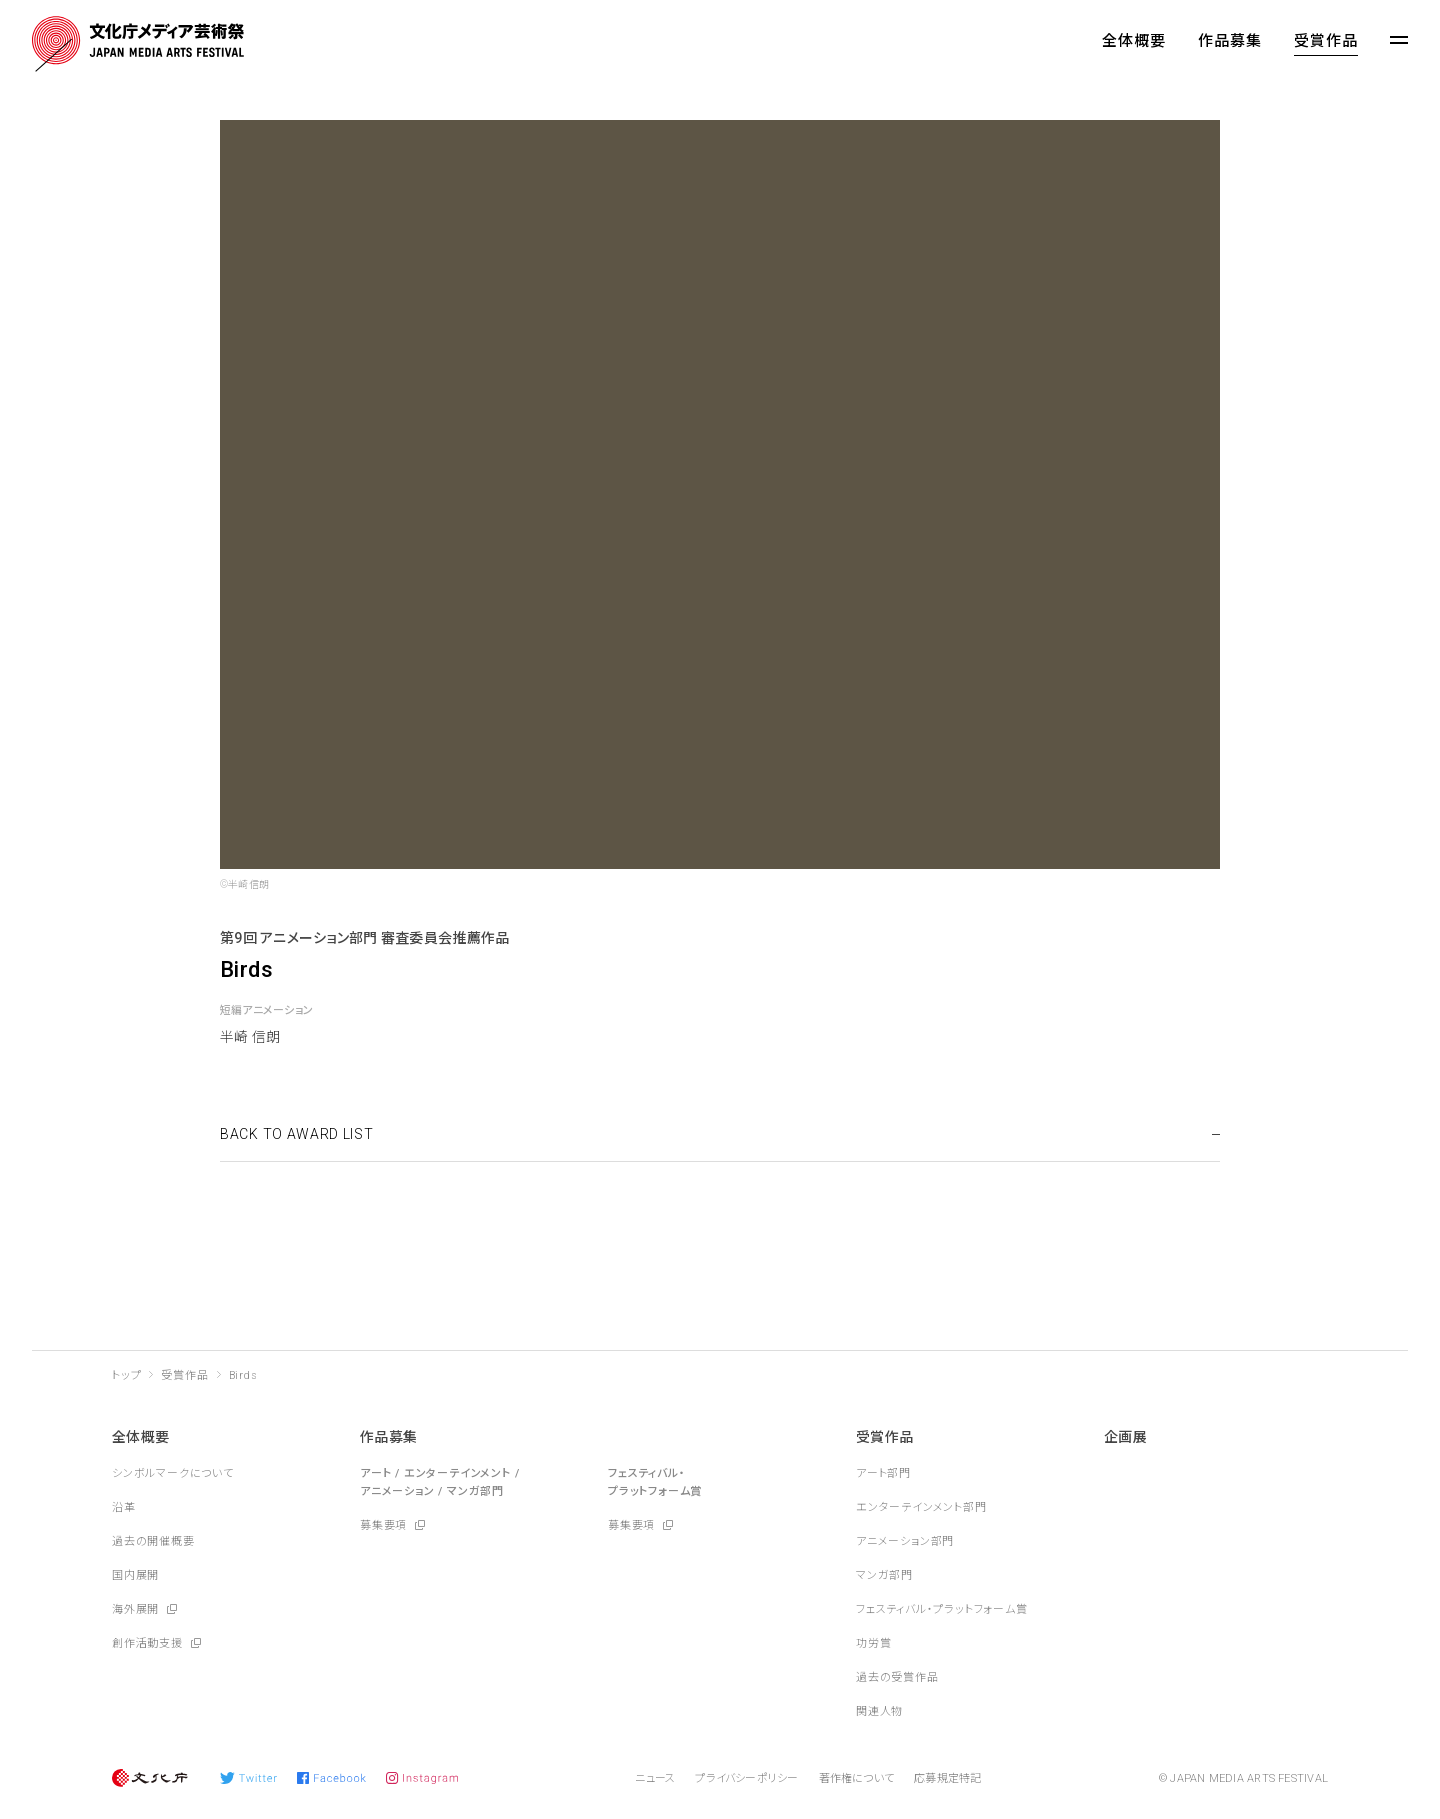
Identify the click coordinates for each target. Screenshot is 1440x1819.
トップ (126, 1375)
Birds (243, 1375)
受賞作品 (1326, 41)
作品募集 (1230, 41)
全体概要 (1134, 41)
